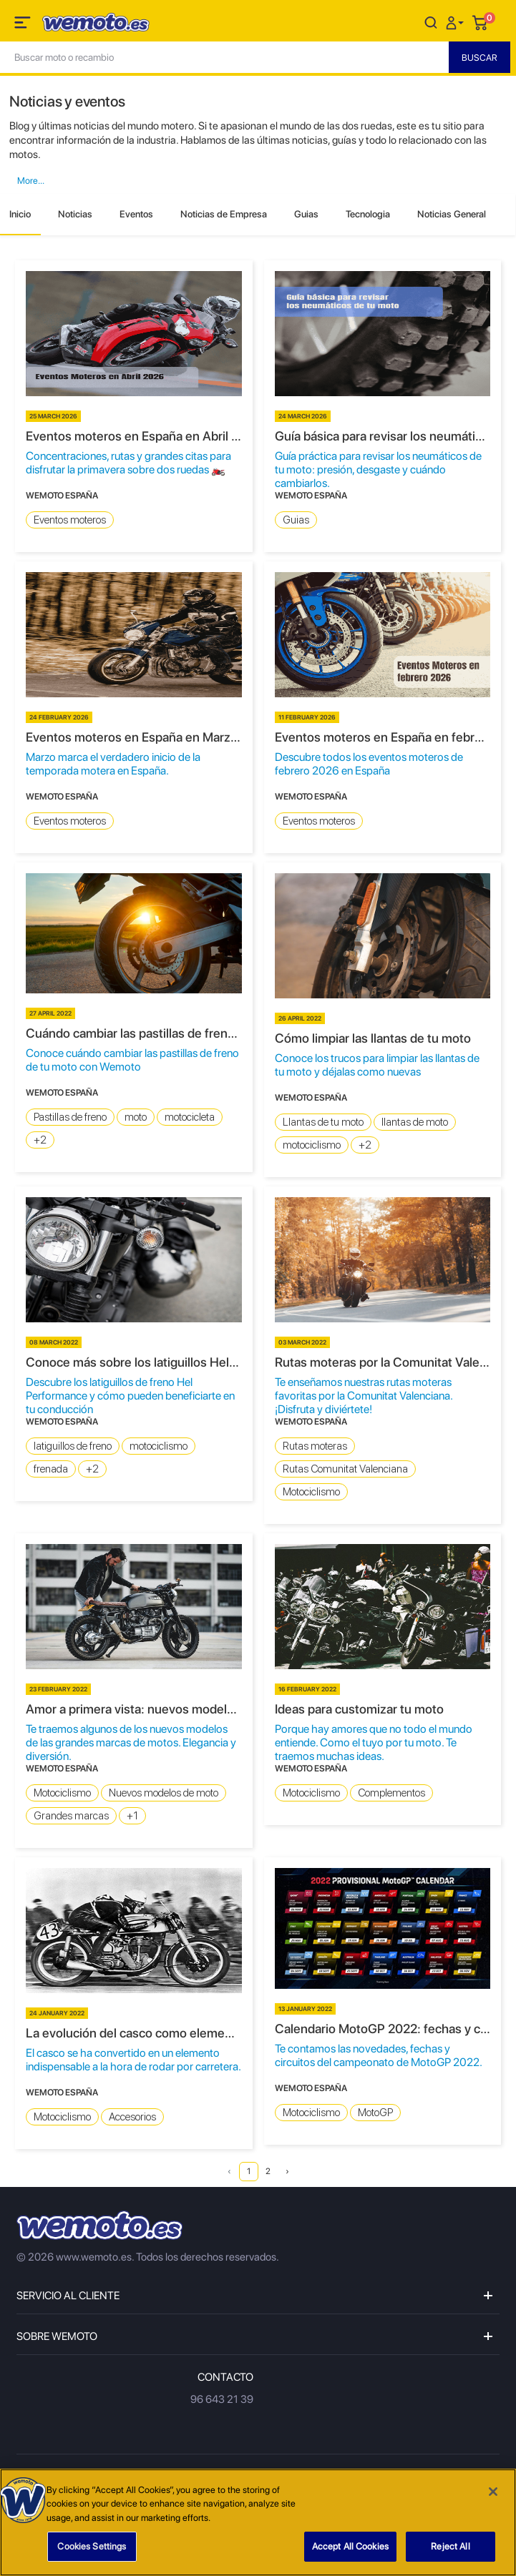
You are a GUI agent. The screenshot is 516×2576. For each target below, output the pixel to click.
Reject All (450, 2546)
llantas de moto (414, 1122)
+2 (40, 1140)
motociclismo (312, 1145)
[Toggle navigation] (23, 25)
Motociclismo (311, 1491)
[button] (456, 22)
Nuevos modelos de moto (163, 1792)
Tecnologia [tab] (368, 214)
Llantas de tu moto (323, 1122)
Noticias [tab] (75, 214)
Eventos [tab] (136, 214)
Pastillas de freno (70, 1117)
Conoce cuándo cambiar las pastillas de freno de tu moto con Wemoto (132, 1059)
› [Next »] (287, 2171)
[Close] (493, 2491)
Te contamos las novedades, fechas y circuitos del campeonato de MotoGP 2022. (378, 2055)
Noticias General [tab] (451, 214)
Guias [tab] (306, 214)
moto (136, 1117)
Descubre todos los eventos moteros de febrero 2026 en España (369, 763)
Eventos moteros (70, 519)
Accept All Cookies (350, 2546)
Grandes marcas (71, 1815)
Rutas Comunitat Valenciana (345, 1468)
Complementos (391, 1792)
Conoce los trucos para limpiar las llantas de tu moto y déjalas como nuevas (377, 1064)
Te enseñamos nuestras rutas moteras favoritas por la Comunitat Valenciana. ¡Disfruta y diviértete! (363, 1395)
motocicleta (190, 1117)
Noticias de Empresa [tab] (223, 214)
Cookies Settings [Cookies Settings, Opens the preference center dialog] (91, 2546)
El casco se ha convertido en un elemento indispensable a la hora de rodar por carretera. (133, 2059)
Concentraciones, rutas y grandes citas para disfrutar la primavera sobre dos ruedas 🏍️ (128, 462)
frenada (51, 1468)
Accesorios (132, 2116)
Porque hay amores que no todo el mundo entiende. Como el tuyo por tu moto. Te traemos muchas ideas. (373, 1742)
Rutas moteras (315, 1446)
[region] (258, 2522)
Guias (296, 519)
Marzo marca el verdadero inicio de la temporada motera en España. (113, 763)
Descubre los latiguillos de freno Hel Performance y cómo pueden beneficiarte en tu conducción (130, 1395)
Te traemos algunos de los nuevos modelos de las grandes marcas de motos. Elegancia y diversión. (131, 1742)
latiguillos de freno (73, 1446)
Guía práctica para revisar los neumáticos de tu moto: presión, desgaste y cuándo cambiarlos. (378, 469)
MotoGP (375, 2112)
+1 (132, 1815)
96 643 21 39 (221, 2399)
